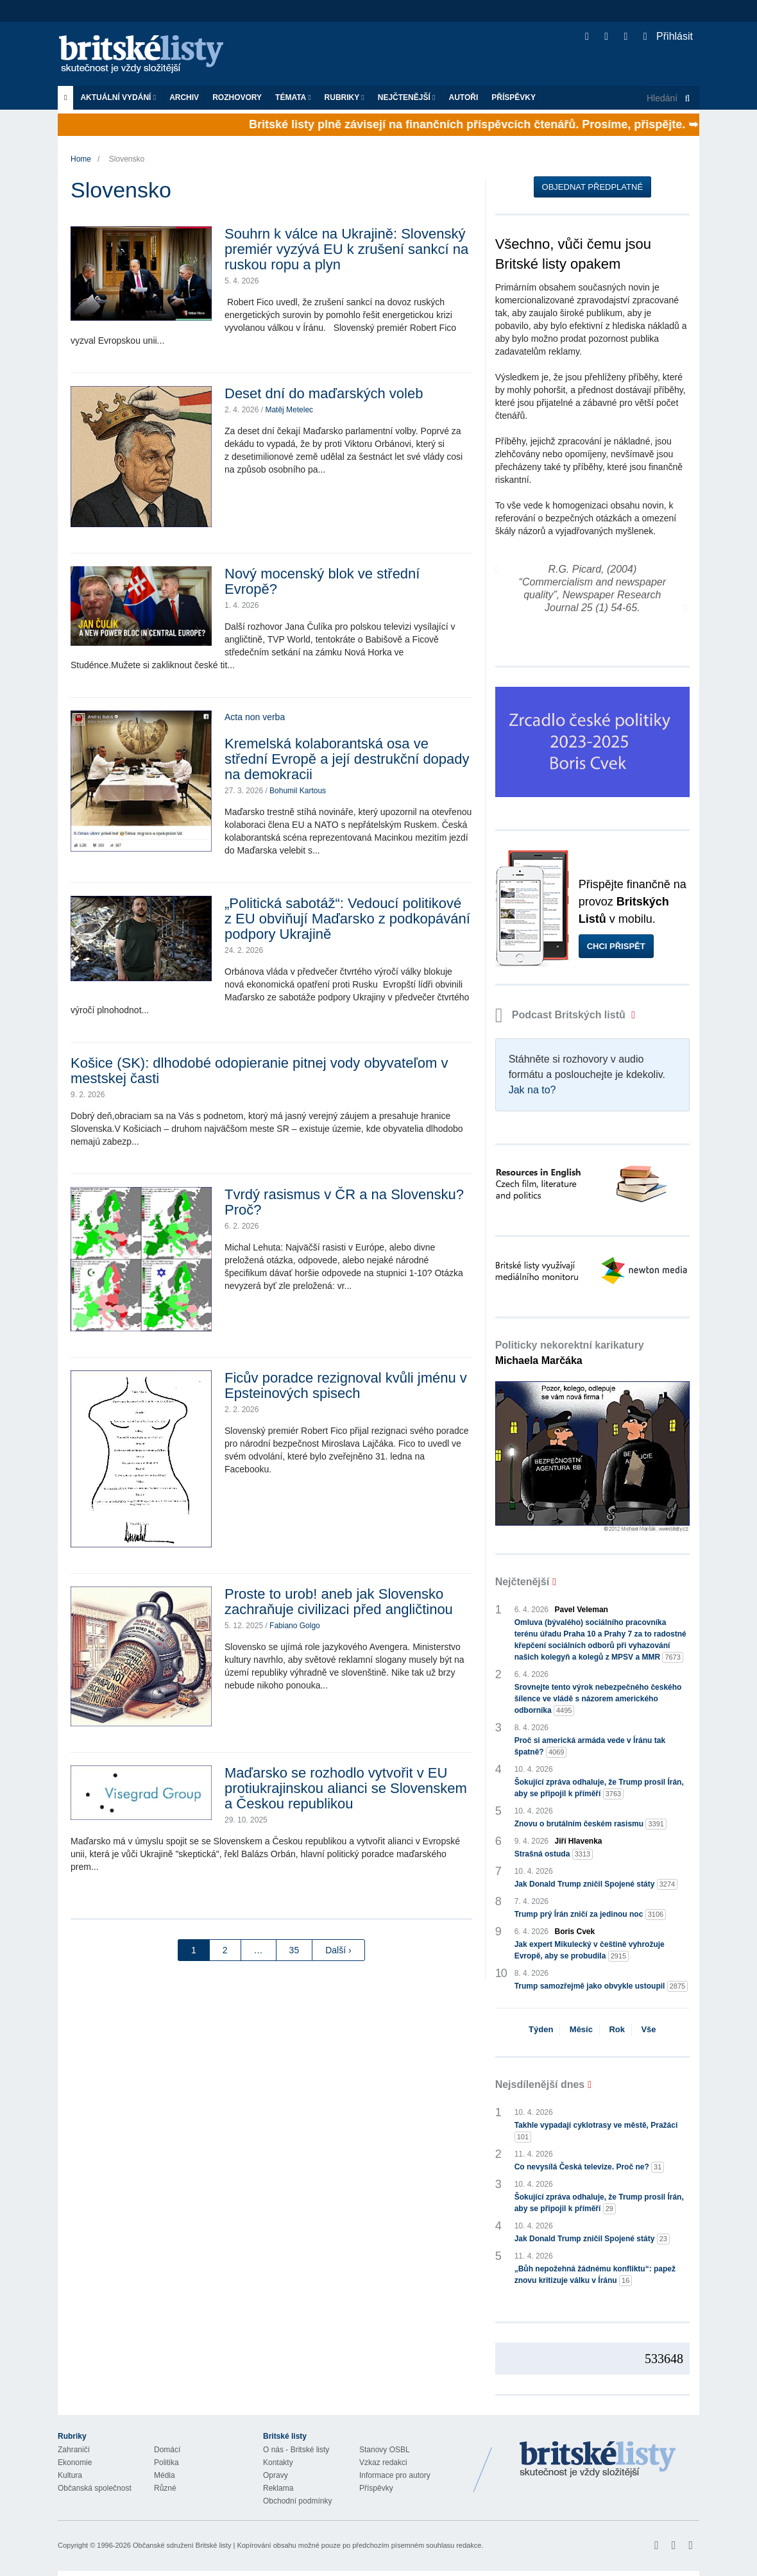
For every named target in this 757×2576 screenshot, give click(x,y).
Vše (648, 2029)
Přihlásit (668, 36)
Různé (165, 2488)
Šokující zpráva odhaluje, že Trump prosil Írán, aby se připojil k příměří (599, 1788)
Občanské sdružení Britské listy (182, 2545)
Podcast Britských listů (562, 1014)
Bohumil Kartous (297, 790)
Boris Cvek (575, 1931)
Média (164, 2475)
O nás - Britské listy (296, 2449)
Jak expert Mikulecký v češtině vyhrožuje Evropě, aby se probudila (590, 1951)
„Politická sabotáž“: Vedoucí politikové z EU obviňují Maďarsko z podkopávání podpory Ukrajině (347, 918)
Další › (338, 1950)
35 (294, 1950)
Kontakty (278, 2462)
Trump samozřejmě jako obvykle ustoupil (601, 1986)
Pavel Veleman (581, 1609)
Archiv (184, 97)
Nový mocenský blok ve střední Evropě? (322, 581)
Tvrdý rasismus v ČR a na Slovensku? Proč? (344, 1202)
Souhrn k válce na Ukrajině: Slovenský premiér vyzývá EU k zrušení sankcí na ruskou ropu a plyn (346, 249)
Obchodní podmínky (297, 2500)
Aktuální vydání (118, 97)
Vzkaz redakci (383, 2462)
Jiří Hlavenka (578, 1841)
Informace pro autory (394, 2475)
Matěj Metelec (289, 409)
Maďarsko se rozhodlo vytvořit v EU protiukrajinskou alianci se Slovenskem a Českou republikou (346, 1788)
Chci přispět (616, 946)
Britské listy (147, 55)
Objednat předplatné (592, 187)
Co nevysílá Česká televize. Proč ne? (590, 2167)
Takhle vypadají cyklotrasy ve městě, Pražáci (596, 2131)
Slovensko (126, 159)
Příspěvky (513, 97)
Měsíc (581, 2029)
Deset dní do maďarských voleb (324, 393)
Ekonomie (75, 2462)
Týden (541, 2029)
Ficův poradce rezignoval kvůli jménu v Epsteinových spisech (346, 1385)
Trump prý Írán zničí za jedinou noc (591, 1914)
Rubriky (344, 97)
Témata (293, 97)
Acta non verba (255, 717)
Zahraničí (74, 2449)
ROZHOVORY (237, 97)
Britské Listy (598, 2460)
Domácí (167, 2449)
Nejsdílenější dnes (540, 2084)
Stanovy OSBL (384, 2449)
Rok (617, 2029)
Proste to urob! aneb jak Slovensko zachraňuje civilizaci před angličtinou (339, 1601)
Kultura (70, 2475)
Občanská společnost (95, 2488)
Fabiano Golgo (294, 1625)
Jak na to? (532, 1089)
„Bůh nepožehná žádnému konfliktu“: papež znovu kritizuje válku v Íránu (595, 2275)
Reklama (278, 2488)
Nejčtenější (407, 97)
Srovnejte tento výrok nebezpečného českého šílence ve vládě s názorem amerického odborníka (598, 1699)
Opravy (275, 2475)
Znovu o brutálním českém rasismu (591, 1824)
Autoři (463, 97)
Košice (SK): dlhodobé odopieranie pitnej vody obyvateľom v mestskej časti (259, 1070)
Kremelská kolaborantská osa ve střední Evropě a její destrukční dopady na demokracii (347, 759)
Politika (166, 2462)
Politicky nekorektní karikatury (569, 1353)
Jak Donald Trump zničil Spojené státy (596, 1884)
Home (81, 159)
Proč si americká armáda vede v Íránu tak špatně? (590, 1747)
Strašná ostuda (554, 1854)
